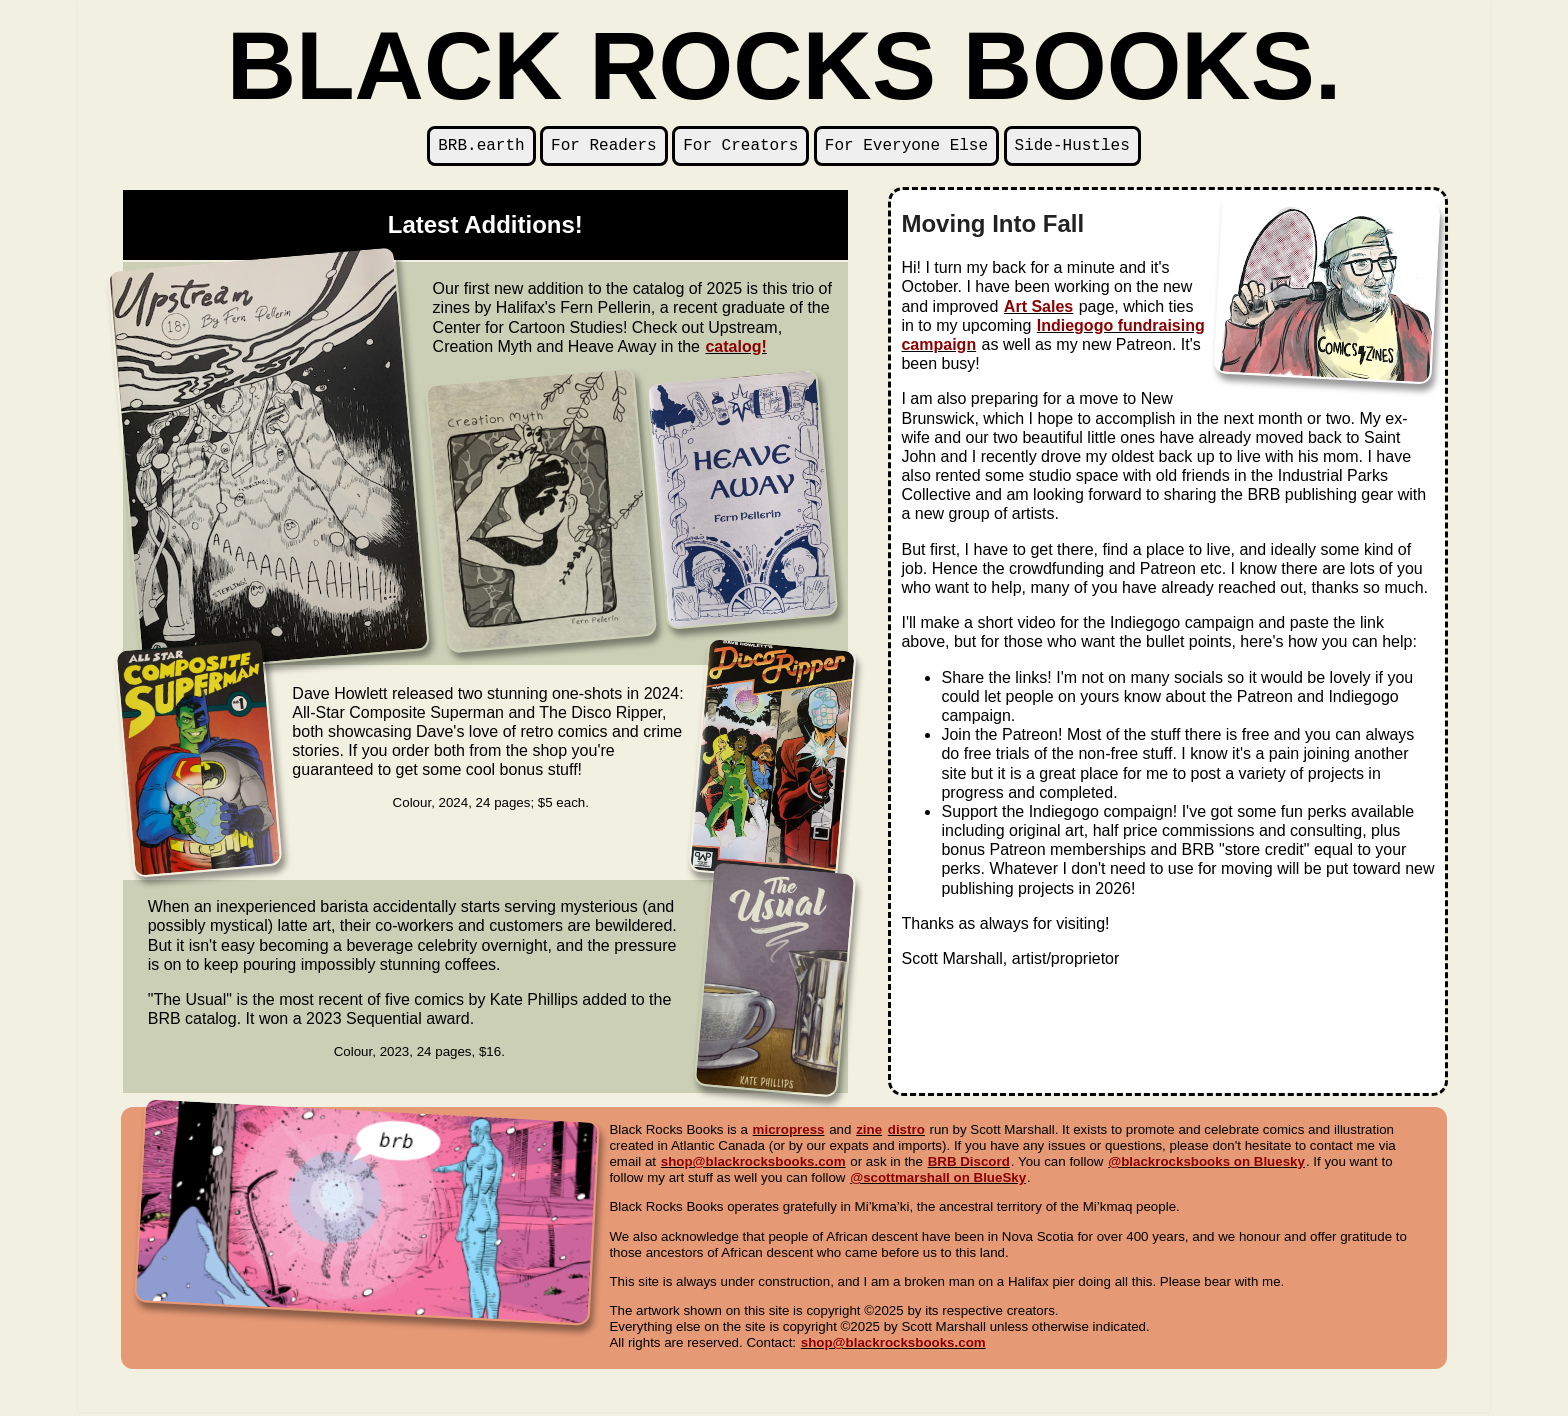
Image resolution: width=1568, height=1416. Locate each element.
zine (869, 1133)
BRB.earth (481, 148)
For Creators (740, 148)
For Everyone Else (906, 148)
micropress (789, 1133)
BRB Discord (969, 1165)
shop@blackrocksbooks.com (753, 1165)
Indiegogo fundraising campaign (1052, 339)
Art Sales (1038, 310)
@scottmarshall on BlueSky (938, 1181)
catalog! (735, 350)
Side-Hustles (1072, 148)
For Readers (604, 148)
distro (906, 1133)
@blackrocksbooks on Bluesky (1206, 1165)
